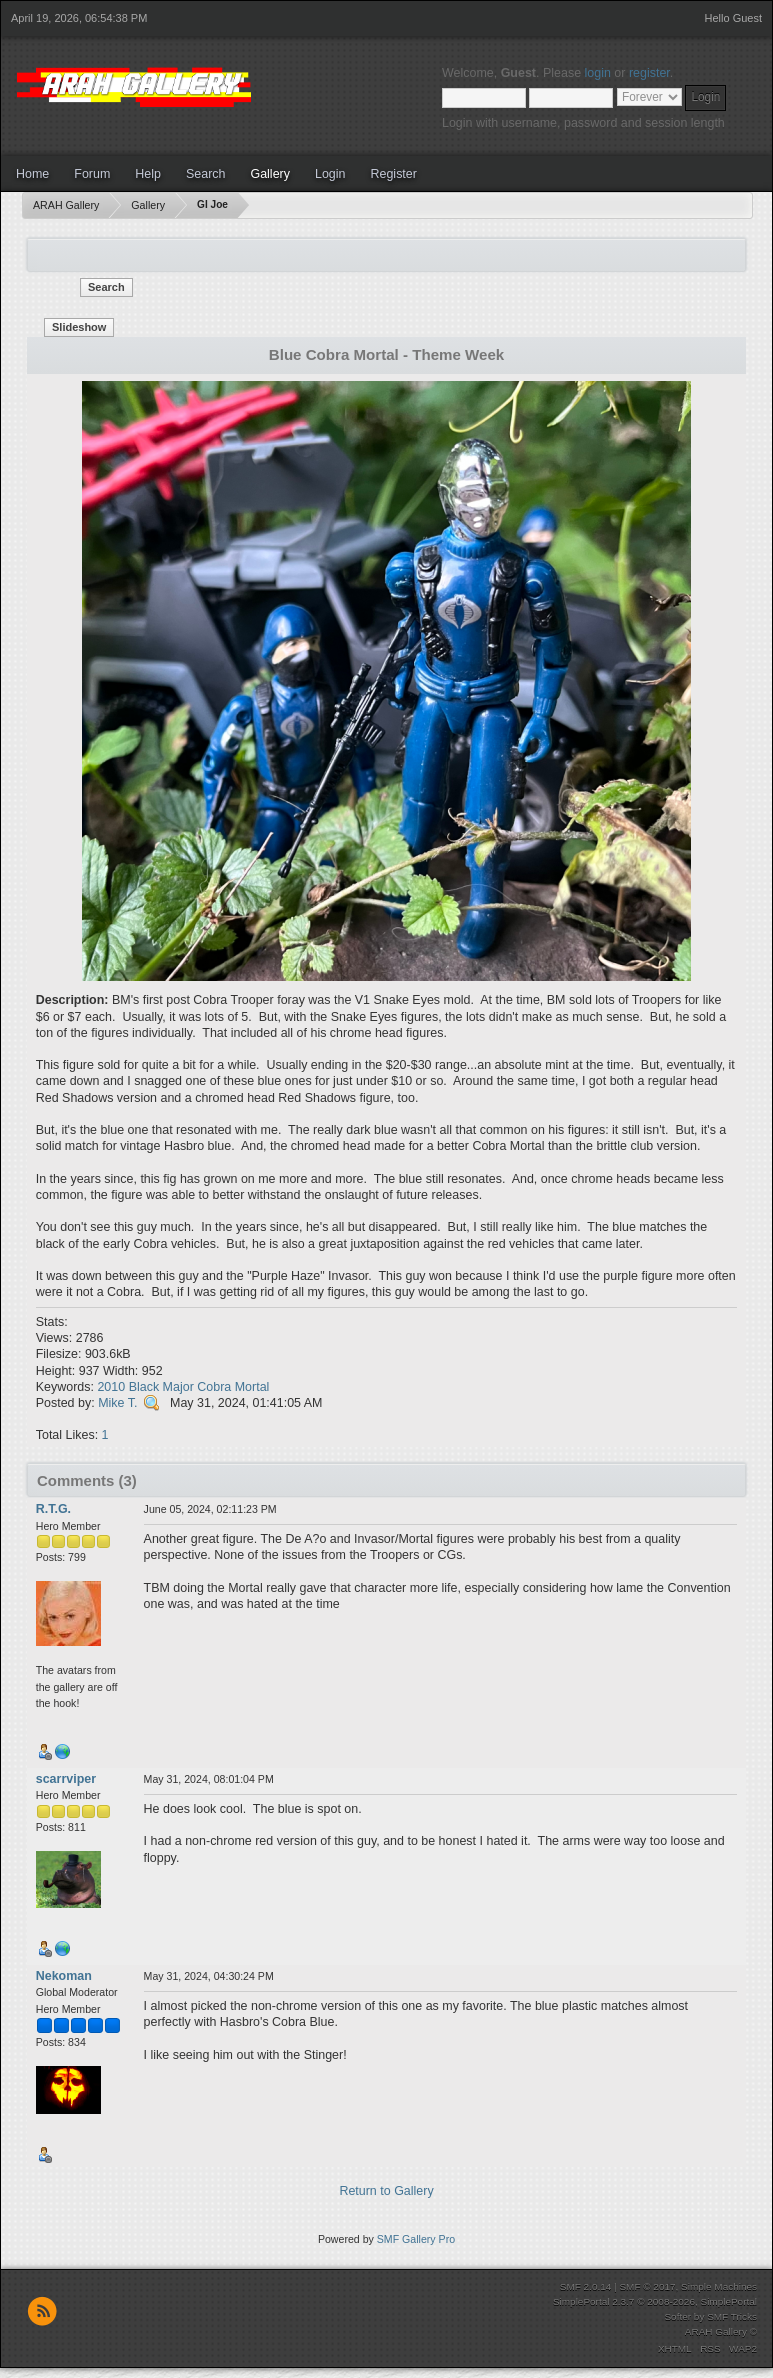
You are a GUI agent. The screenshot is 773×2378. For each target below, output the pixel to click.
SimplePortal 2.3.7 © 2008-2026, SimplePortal (655, 2301)
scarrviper (66, 1779)
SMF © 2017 (647, 2286)
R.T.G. (53, 1509)
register (649, 73)
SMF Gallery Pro (416, 2239)
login (598, 73)
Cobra (214, 1387)
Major (178, 1387)
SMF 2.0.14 (586, 2286)
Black (144, 1387)
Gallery (270, 174)
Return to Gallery (386, 2191)
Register (393, 174)
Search (206, 174)
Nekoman (64, 1976)
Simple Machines (719, 2286)
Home (32, 174)
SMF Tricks (732, 2316)
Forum (92, 174)
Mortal (252, 1387)
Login (330, 174)
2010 (111, 1387)
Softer (677, 2316)
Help (148, 174)
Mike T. (117, 1403)
